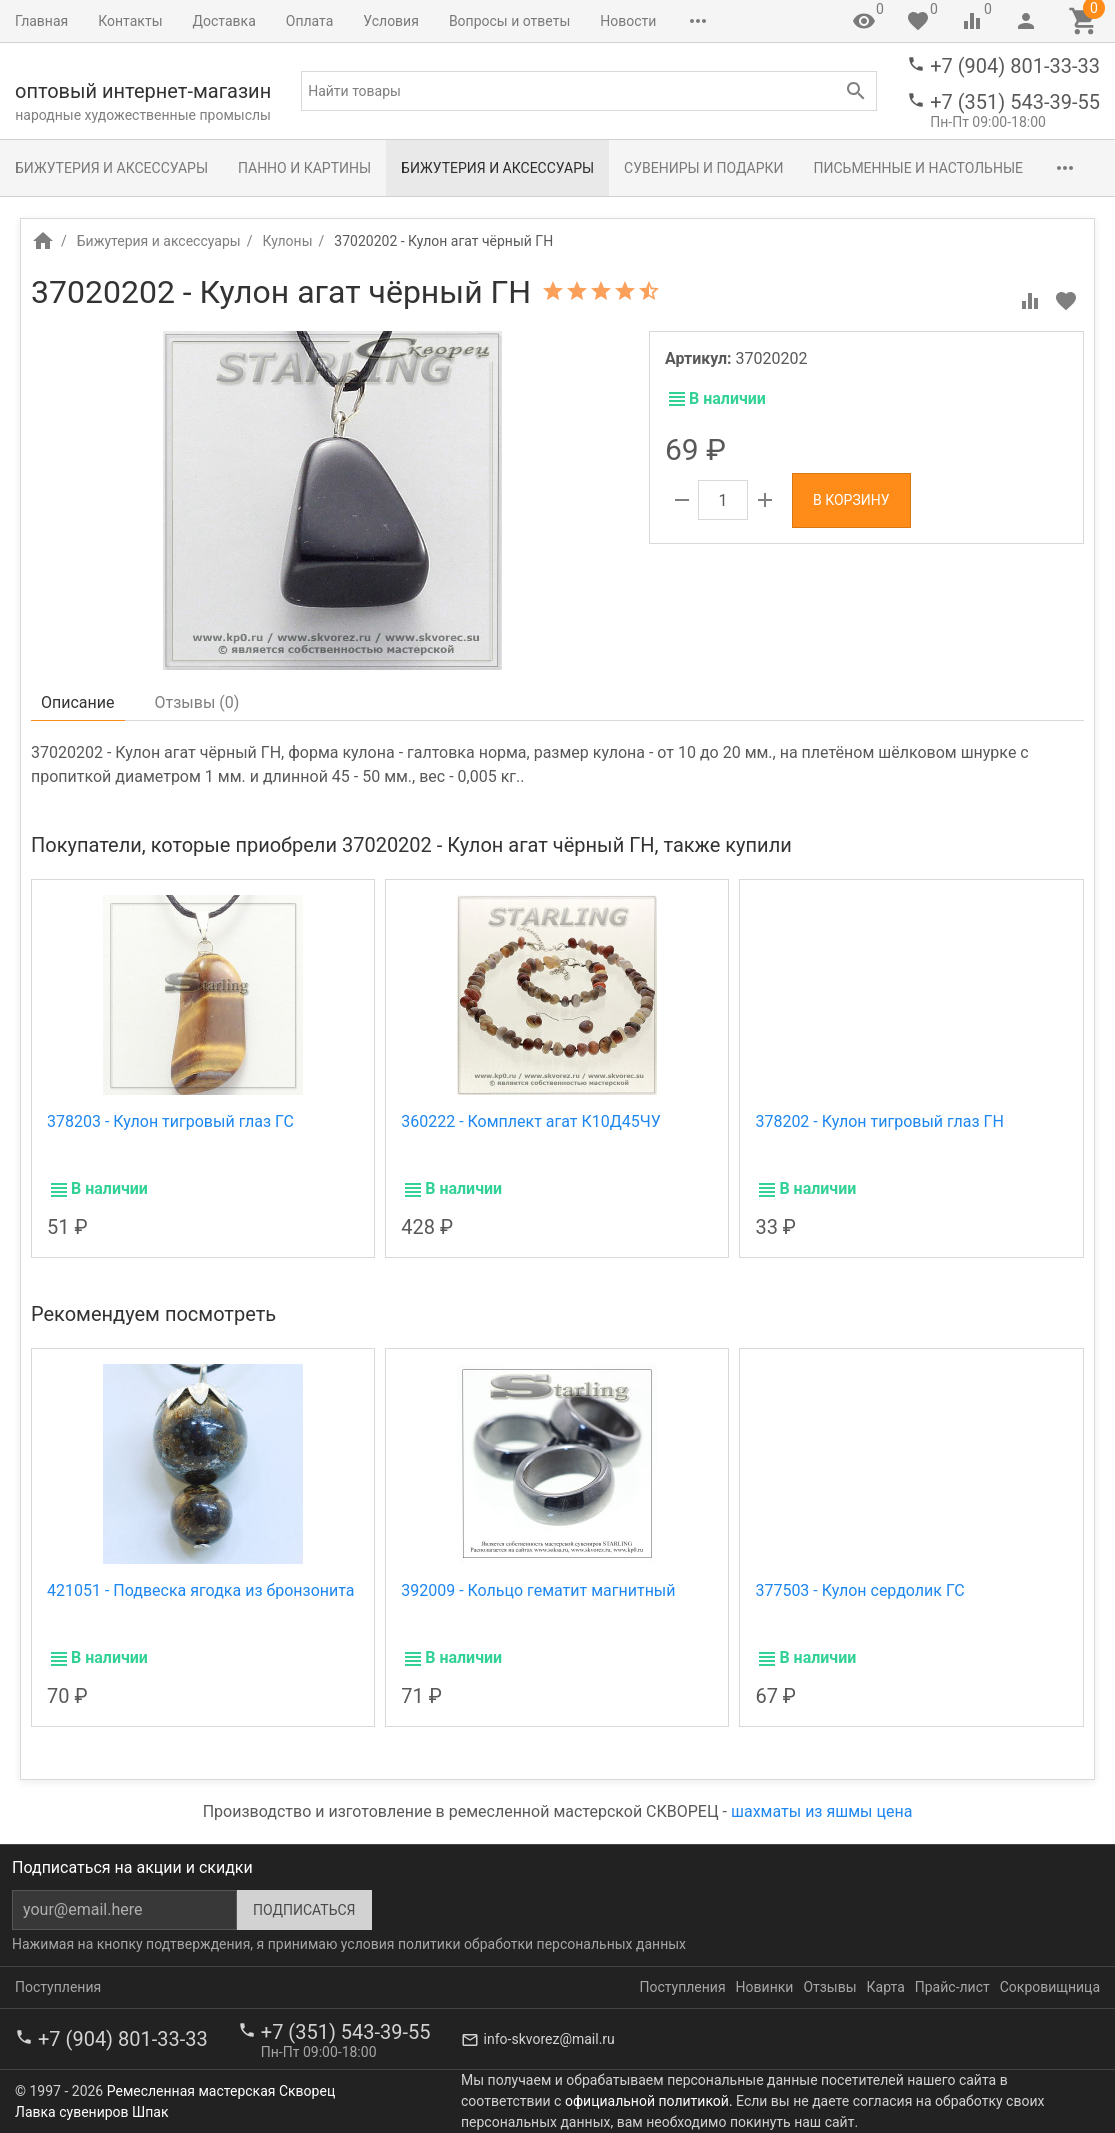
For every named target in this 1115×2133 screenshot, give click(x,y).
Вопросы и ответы (509, 21)
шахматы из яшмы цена (821, 1811)
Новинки (765, 1987)
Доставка (224, 21)
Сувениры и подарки (703, 168)
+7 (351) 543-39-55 (1015, 102)
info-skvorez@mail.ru (549, 2039)
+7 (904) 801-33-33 (1015, 66)
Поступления (58, 1987)
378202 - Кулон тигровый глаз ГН (879, 1121)
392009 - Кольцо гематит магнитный (538, 1590)
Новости (628, 21)
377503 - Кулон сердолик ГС (859, 1590)
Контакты (130, 21)
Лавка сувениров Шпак (91, 2112)
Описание (78, 702)
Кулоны (287, 241)
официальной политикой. (649, 2101)
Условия (391, 21)
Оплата (310, 21)
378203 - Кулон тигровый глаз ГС (170, 1121)
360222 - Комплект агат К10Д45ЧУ (531, 1121)
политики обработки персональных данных (542, 1944)
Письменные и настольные (918, 168)
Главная (41, 21)
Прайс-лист (952, 1987)
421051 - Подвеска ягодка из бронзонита (201, 1590)
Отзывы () (197, 702)
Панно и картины (304, 168)
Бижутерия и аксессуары (111, 168)
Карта (886, 1987)
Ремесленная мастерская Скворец (221, 2091)
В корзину (851, 500)
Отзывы (829, 1987)
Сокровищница (736, 21)
